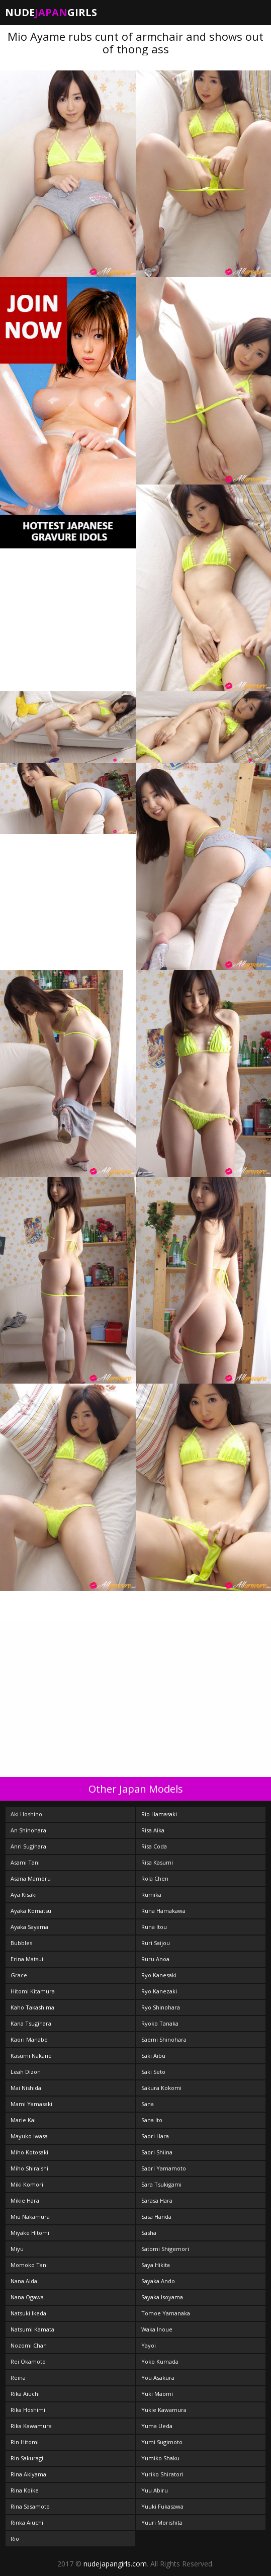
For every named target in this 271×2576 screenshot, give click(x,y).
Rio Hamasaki (159, 1814)
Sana (147, 2104)
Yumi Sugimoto (162, 2442)
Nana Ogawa (27, 2297)
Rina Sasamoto (30, 2506)
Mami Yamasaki (31, 2104)
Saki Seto (153, 2071)
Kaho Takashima (32, 2007)
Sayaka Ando (158, 2281)
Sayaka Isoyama (162, 2297)
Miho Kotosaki (29, 2152)
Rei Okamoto (28, 2361)
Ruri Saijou (155, 1943)
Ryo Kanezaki (159, 1991)
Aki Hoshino (26, 1814)
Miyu (17, 2248)
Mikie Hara (25, 2200)
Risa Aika (152, 1830)
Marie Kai (23, 2120)
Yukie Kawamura (164, 2409)
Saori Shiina (156, 2152)
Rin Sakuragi (27, 2458)
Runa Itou (154, 1926)
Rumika (151, 1894)
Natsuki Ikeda (28, 2313)
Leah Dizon (26, 2071)
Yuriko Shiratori (162, 2474)
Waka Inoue (156, 2329)
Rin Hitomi (25, 2442)
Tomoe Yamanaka (165, 2313)
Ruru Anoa (155, 1959)
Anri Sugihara (28, 1846)
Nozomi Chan (29, 2345)
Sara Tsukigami (161, 2184)
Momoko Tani (29, 2265)
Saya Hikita (155, 2265)
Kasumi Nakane (31, 2055)
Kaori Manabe (29, 2039)
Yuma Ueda (156, 2426)
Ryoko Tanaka (159, 2023)
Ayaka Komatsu (31, 1910)
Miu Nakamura (30, 2216)
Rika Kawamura (31, 2426)
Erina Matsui (27, 1959)
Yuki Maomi (157, 2393)
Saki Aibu (153, 2055)
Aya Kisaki (24, 1894)
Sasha (148, 2232)
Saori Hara (155, 2136)
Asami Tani (25, 1862)
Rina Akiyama (28, 2474)
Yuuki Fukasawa (162, 2506)
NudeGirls (51, 12)
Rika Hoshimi (28, 2409)
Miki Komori (27, 2184)
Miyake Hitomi (30, 2232)
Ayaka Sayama (29, 1926)
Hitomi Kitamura (33, 1991)
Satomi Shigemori (165, 2248)
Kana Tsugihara (31, 2023)
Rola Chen (154, 1878)
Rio (15, 2538)
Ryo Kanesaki (158, 1975)
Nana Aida (24, 2281)
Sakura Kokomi (161, 2087)
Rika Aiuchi (25, 2393)
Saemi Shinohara (164, 2039)
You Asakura (157, 2377)
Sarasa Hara (156, 2200)
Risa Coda (154, 1846)
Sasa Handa (156, 2216)
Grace (19, 1975)
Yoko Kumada (159, 2361)
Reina (18, 2377)
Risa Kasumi (157, 1862)
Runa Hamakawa (163, 1910)
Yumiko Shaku (160, 2458)
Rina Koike (25, 2490)
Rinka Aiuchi (27, 2522)
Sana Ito (151, 2120)
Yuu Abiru (154, 2490)
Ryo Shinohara (160, 2007)
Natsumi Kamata (32, 2329)
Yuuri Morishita (162, 2522)
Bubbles (21, 1943)
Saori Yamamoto (163, 2168)
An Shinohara (28, 1830)
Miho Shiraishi (29, 2168)
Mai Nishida (26, 2087)
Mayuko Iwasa (29, 2136)
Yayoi (148, 2345)
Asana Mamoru (31, 1878)
